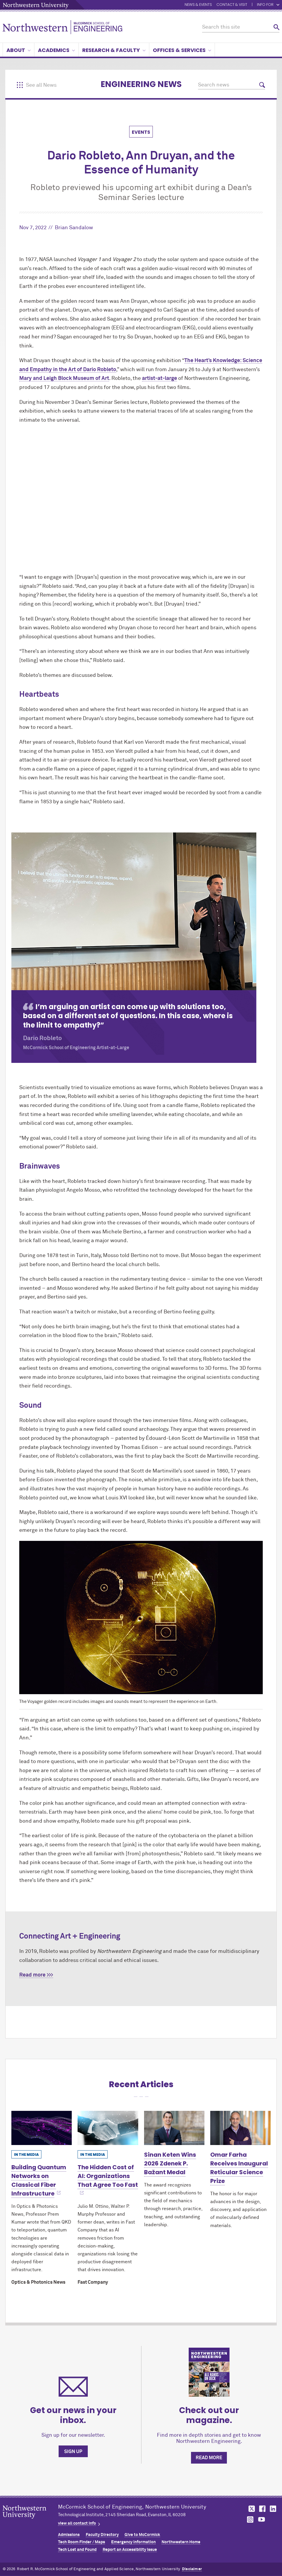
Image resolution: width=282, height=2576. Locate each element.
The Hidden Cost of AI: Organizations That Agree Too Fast (108, 2176)
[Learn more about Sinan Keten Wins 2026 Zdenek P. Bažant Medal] (174, 2128)
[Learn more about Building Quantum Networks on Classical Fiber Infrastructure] (41, 2128)
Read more (209, 2457)
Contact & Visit (231, 5)
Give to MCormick (142, 2535)
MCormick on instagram (250, 2519)
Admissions (69, 2535)
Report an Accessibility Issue (130, 2550)
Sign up (73, 2451)
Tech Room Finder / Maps (81, 2542)
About (18, 50)
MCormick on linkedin (272, 2508)
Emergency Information (133, 2542)
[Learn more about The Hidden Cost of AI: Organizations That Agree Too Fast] (108, 2128)
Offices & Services (182, 50)
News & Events (198, 5)
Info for (268, 5)
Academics (56, 50)
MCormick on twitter (250, 2508)
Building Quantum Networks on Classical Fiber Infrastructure (38, 2180)
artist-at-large (159, 378)
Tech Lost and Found (77, 2550)
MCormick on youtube (261, 2519)
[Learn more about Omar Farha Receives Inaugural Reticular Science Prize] (240, 2128)
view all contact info (77, 2523)
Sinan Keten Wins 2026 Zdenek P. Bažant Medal (170, 2163)
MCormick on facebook (261, 2508)
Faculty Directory (102, 2535)
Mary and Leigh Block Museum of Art (64, 378)
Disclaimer (192, 2569)
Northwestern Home (181, 2542)
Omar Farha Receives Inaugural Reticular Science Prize (239, 2168)
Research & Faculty (114, 50)
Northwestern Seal (30, 2521)
